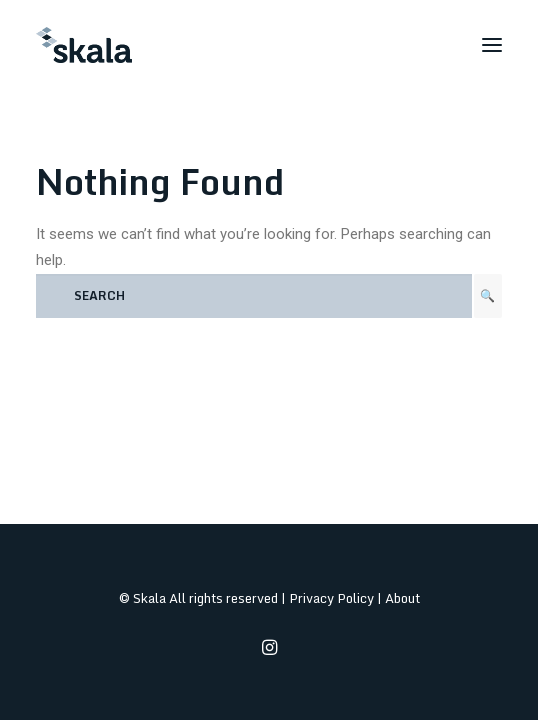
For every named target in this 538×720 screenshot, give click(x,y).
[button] (492, 45)
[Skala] (84, 45)
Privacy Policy (331, 598)
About (402, 598)
